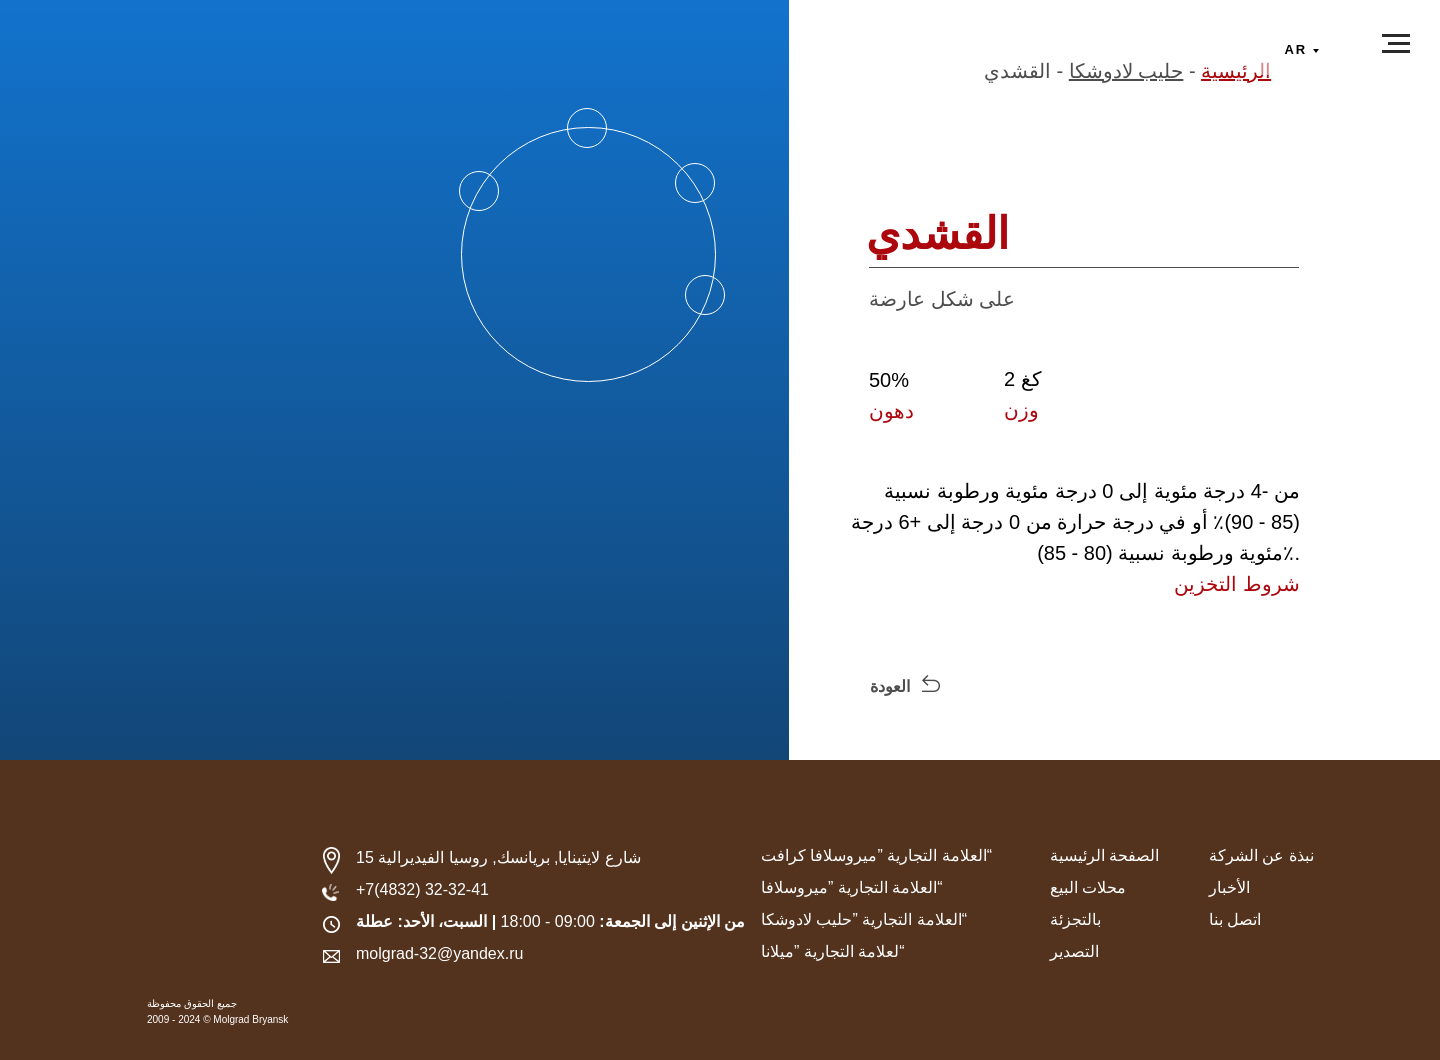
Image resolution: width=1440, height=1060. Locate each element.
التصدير (1074, 951)
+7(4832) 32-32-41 (422, 889)
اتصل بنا (1235, 919)
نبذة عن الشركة (1261, 855)
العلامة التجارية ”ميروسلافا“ (852, 887)
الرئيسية (1236, 71)
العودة (890, 686)
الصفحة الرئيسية (1104, 855)
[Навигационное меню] (1396, 44)
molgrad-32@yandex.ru (439, 953)
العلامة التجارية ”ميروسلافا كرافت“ (876, 855)
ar (1296, 49)
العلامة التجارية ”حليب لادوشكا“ (864, 919)
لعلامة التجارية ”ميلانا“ (833, 951)
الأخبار (1229, 887)
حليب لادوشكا (1126, 71)
